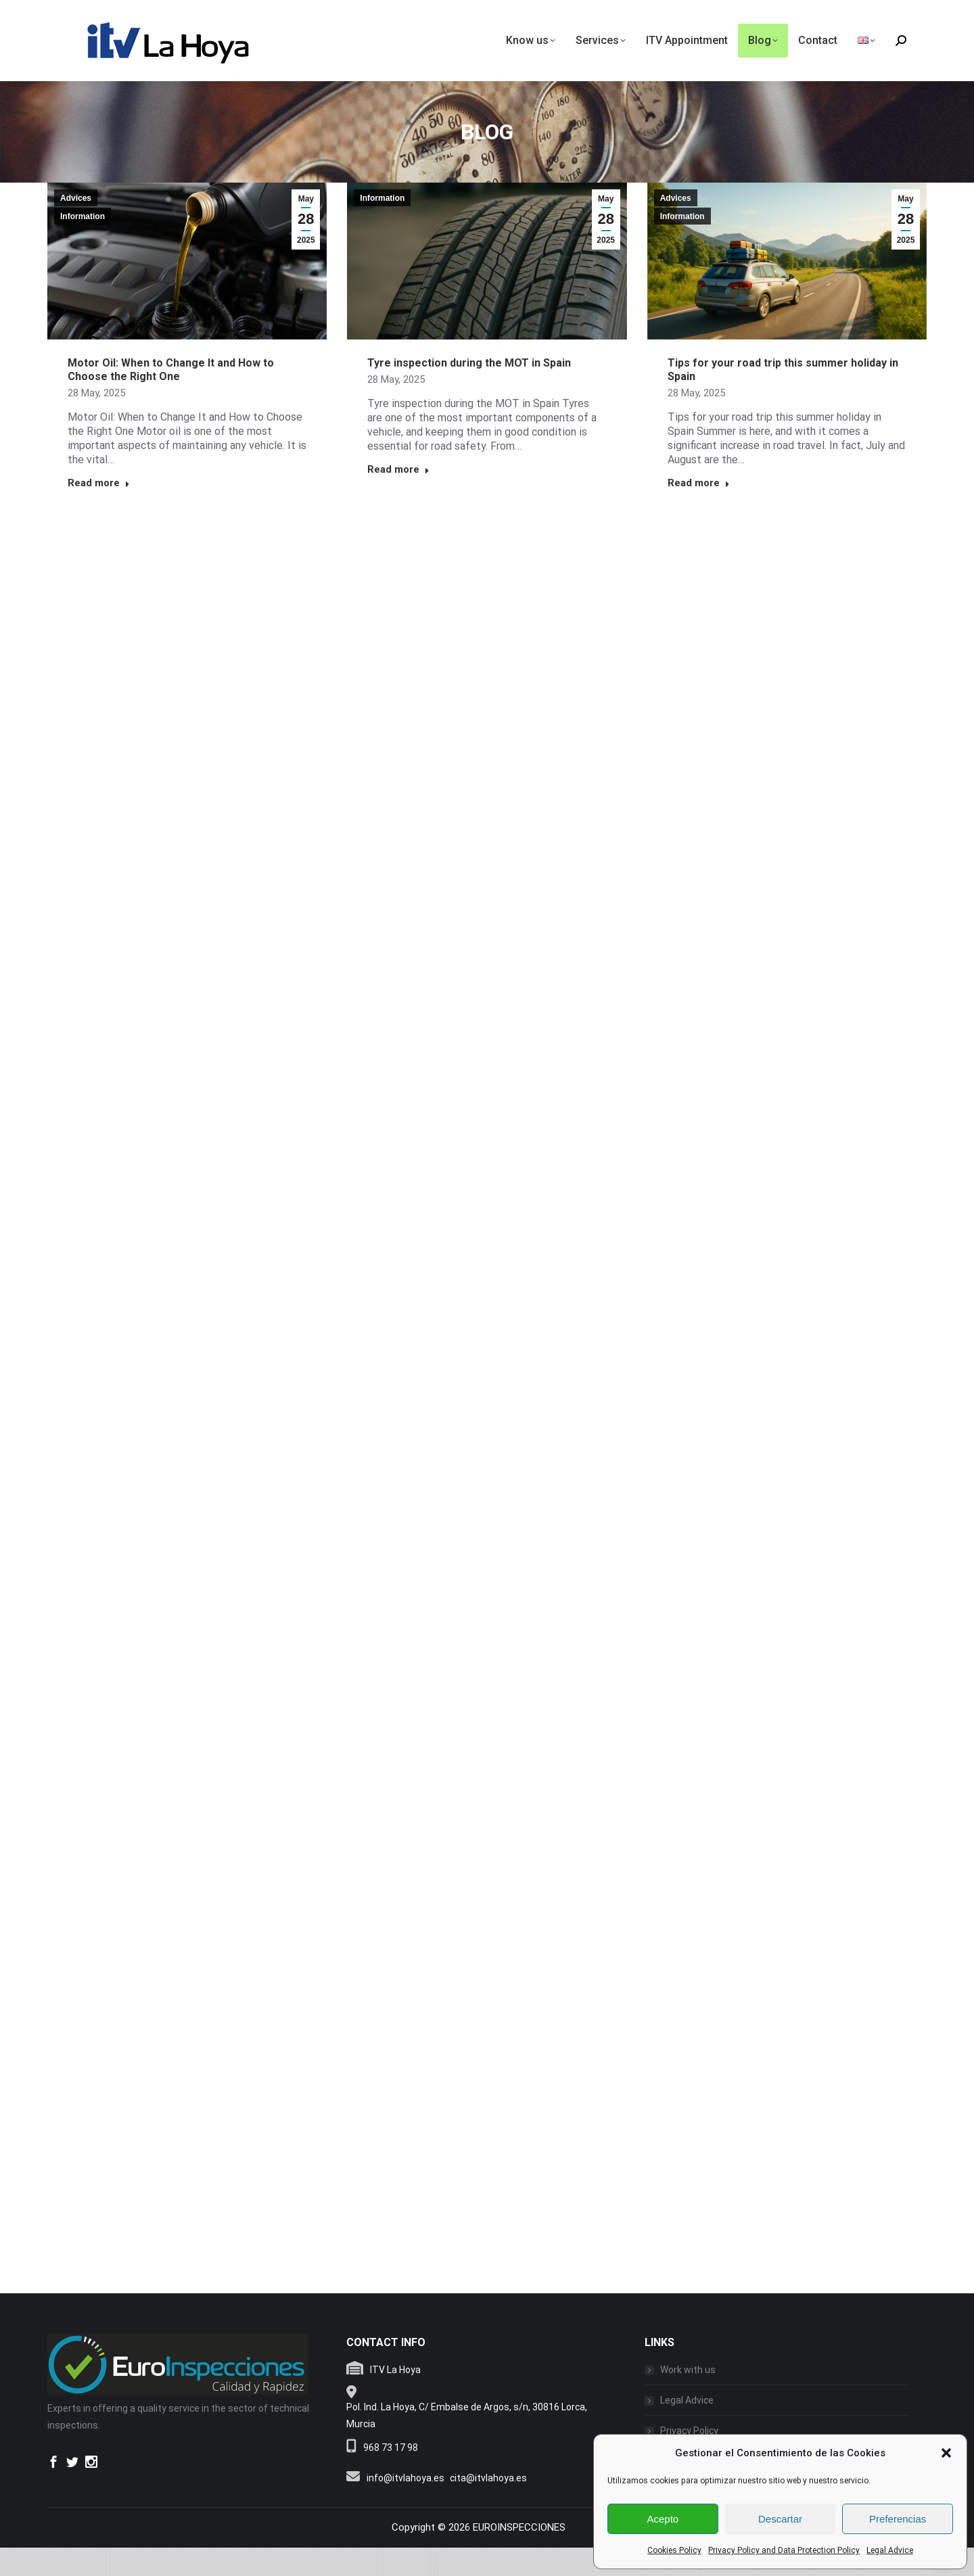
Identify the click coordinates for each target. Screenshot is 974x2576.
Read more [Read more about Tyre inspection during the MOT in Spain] (398, 498)
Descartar (780, 2519)
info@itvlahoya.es (82, 14)
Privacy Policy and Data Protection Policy (784, 2550)
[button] (946, 2453)
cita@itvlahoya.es (488, 2506)
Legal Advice (889, 2550)
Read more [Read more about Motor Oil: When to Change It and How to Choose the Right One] (99, 511)
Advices (75, 226)
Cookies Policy (674, 2550)
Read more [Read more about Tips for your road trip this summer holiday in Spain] (699, 511)
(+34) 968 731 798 (884, 15)
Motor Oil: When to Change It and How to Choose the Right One (171, 398)
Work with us (688, 2398)
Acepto (662, 2519)
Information (82, 245)
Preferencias (897, 2519)
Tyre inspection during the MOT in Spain (469, 391)
